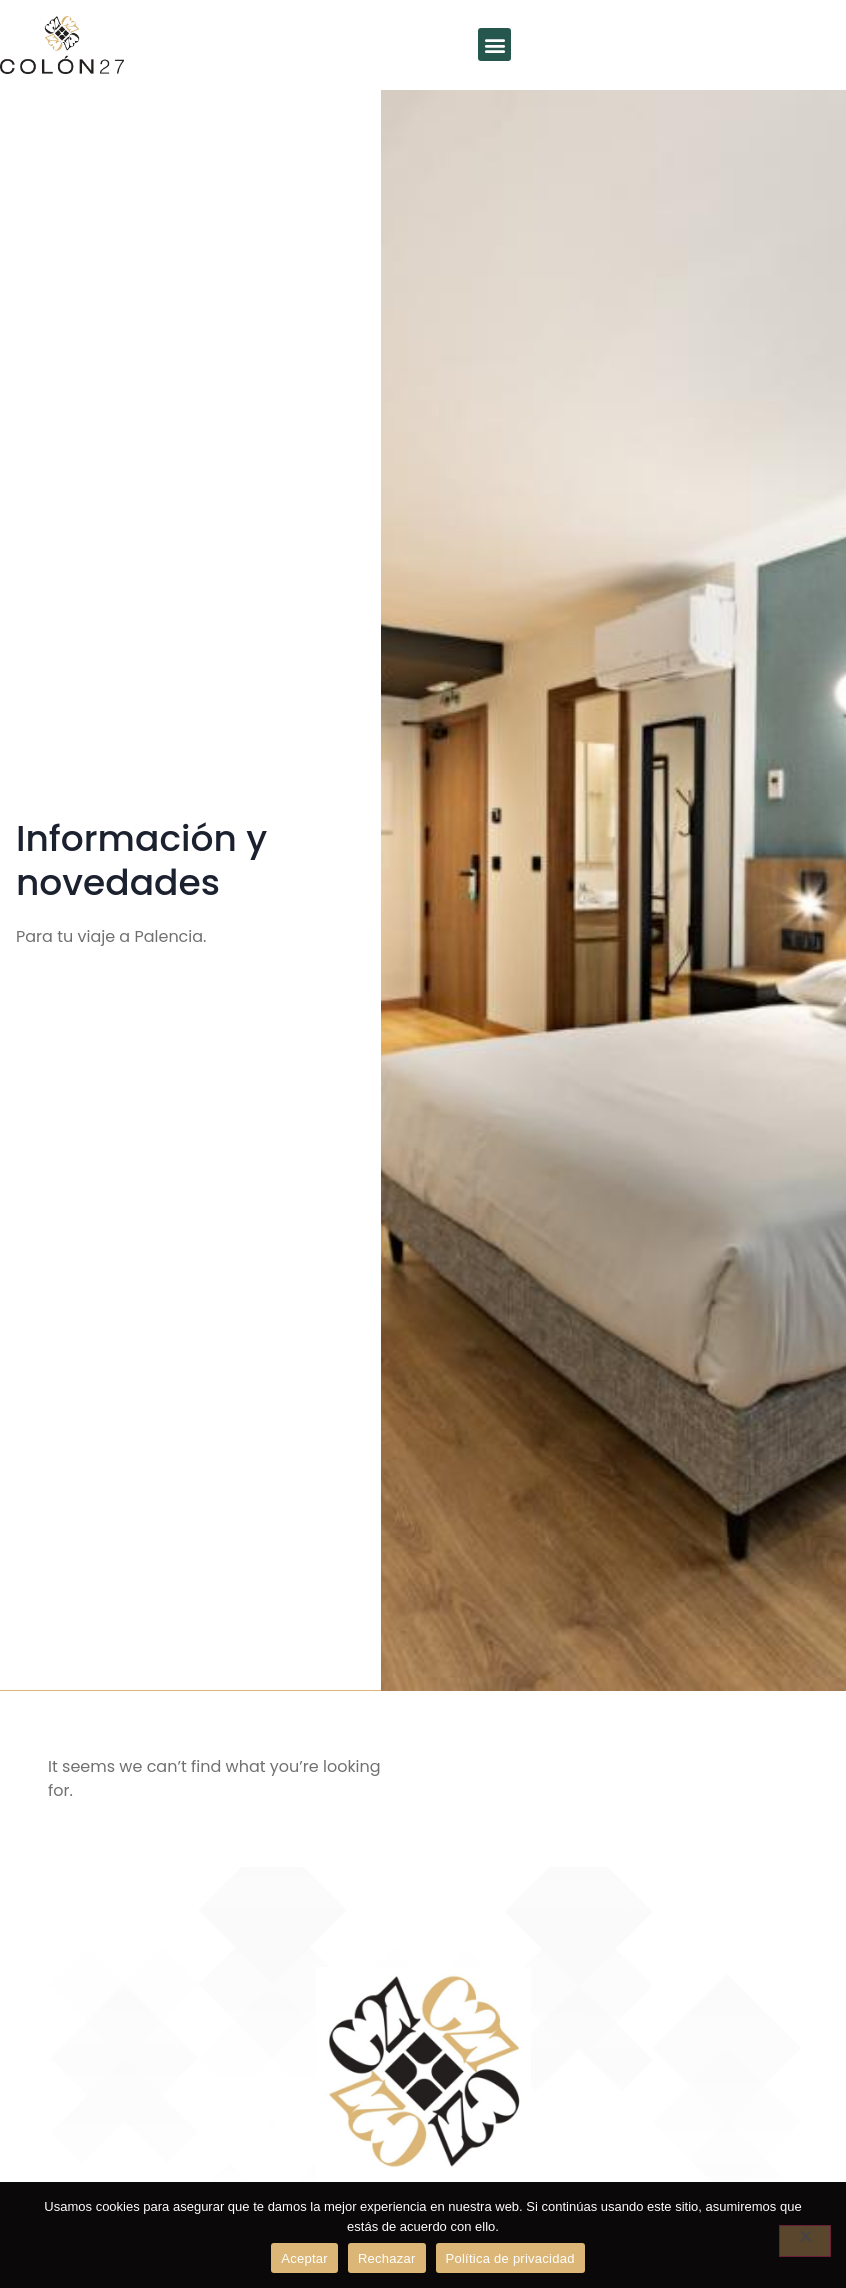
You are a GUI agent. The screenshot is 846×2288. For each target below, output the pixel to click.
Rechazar (387, 2258)
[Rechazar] (805, 2241)
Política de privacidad (510, 2258)
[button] (494, 44)
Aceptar (304, 2258)
